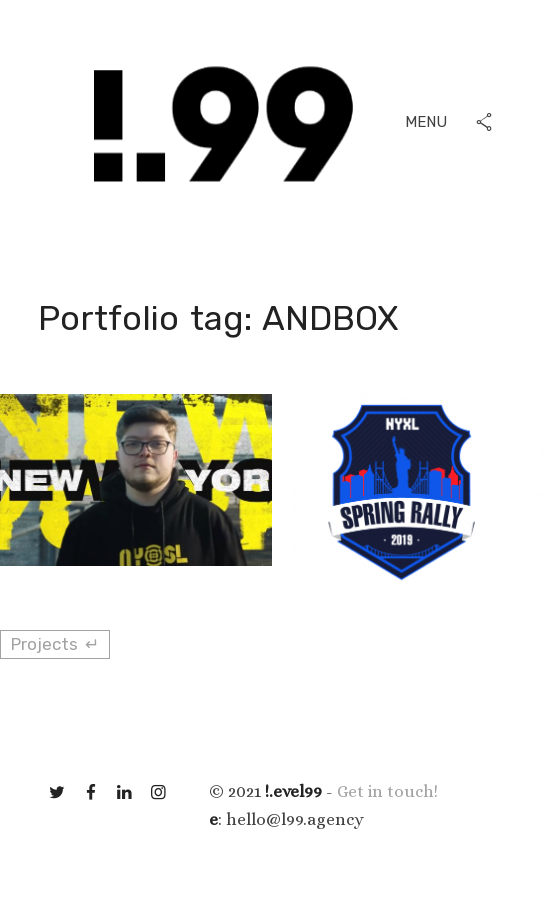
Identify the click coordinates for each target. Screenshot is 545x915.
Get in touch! (387, 791)
